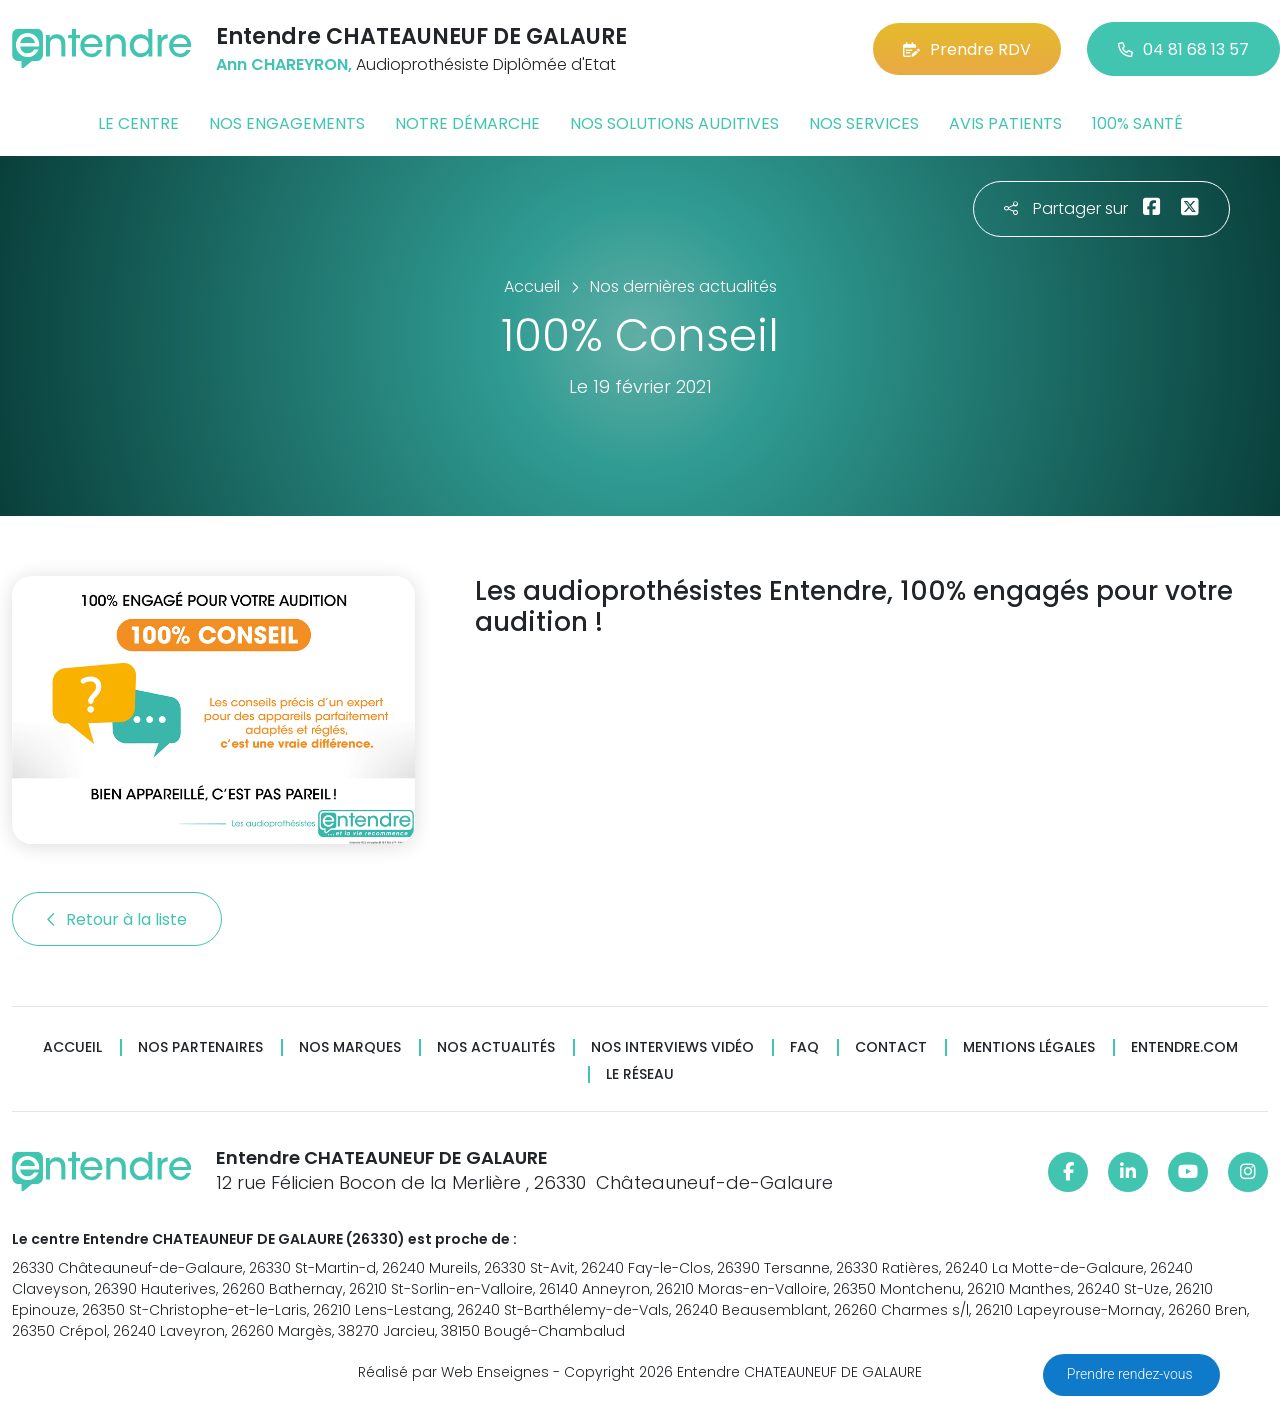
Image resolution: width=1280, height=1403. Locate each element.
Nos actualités (496, 1047)
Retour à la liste (117, 919)
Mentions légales (1029, 1047)
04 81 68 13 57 (1183, 49)
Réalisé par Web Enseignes (453, 1372)
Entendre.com (1184, 1047)
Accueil (72, 1047)
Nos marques (350, 1047)
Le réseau (640, 1074)
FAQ (804, 1047)
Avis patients (1005, 123)
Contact (891, 1047)
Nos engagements (287, 123)
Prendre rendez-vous (1131, 1374)
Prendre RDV (967, 49)
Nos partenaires (200, 1047)
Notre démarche (467, 123)
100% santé (1137, 123)
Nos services (864, 123)
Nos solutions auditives (674, 123)
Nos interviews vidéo (672, 1047)
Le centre (138, 123)
